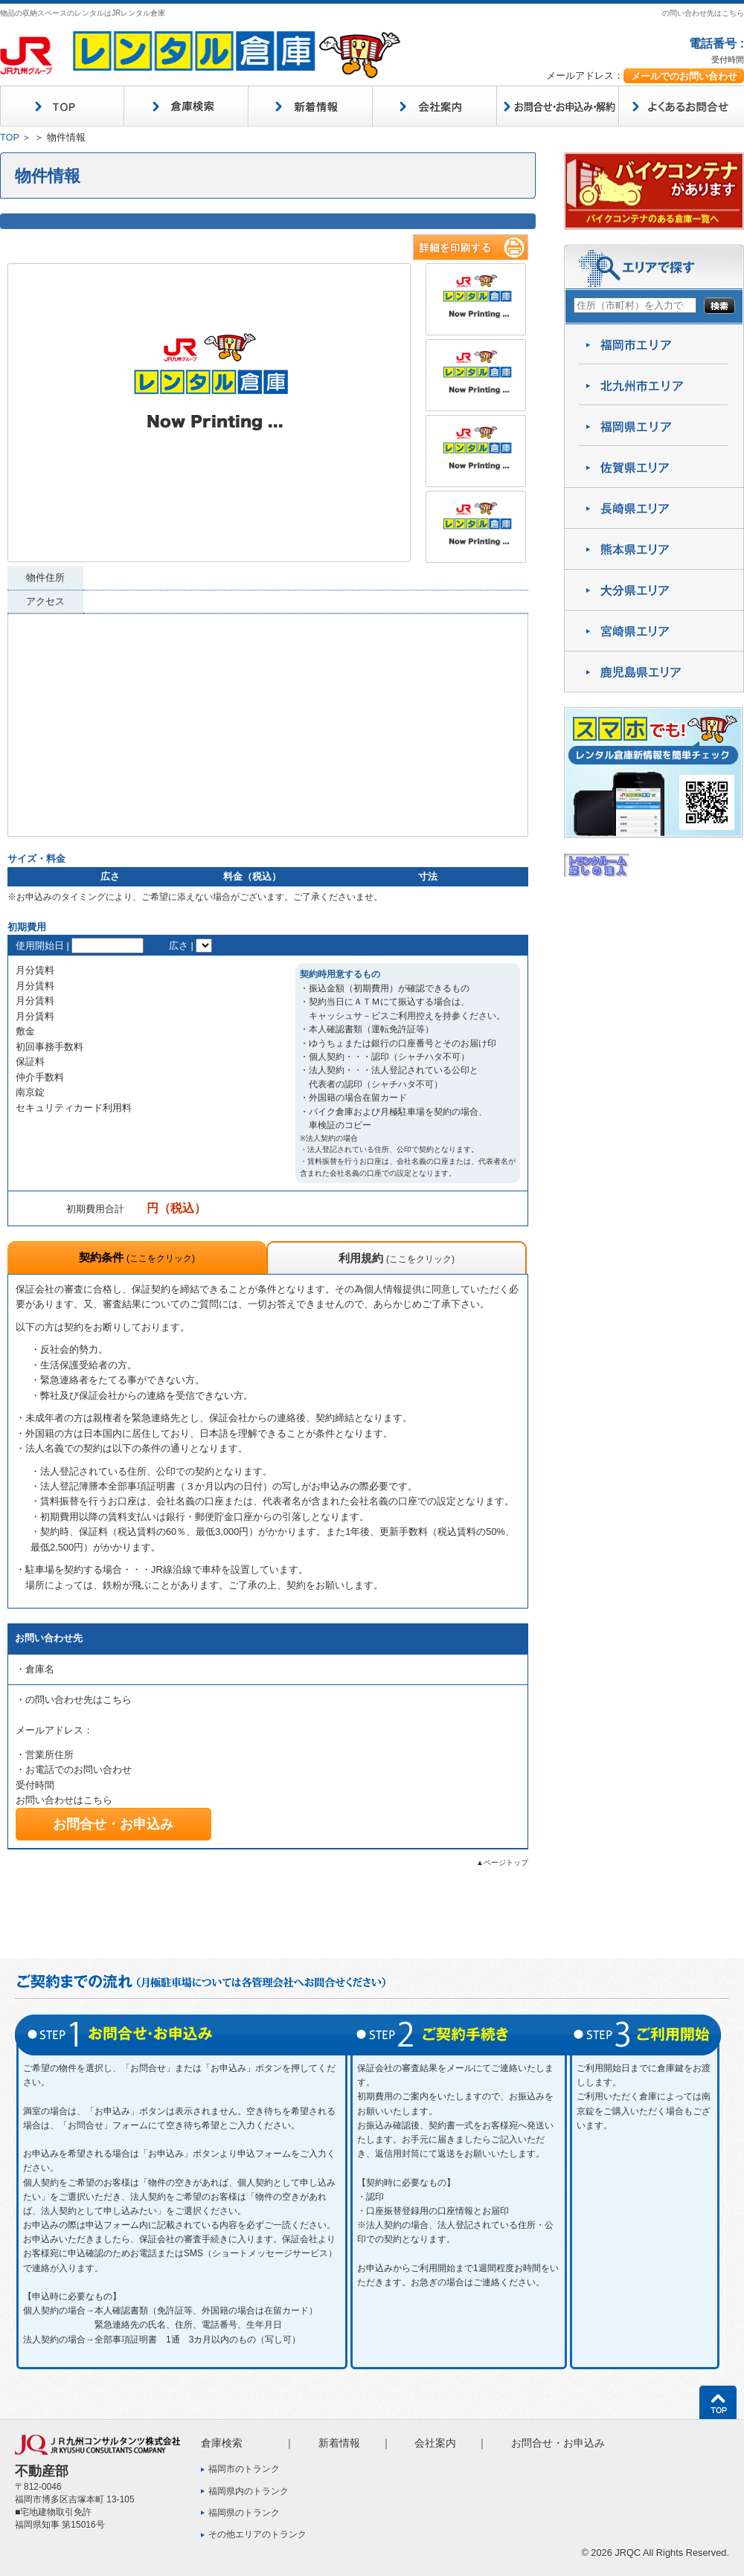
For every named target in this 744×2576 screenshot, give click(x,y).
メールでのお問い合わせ (684, 76)
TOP (9, 137)
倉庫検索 (222, 2443)
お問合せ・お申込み (113, 1824)
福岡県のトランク (244, 2513)
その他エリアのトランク (257, 2534)
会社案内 (435, 2443)
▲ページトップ (502, 1862)
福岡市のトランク (244, 2469)
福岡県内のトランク (248, 2491)
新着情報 (339, 2443)
